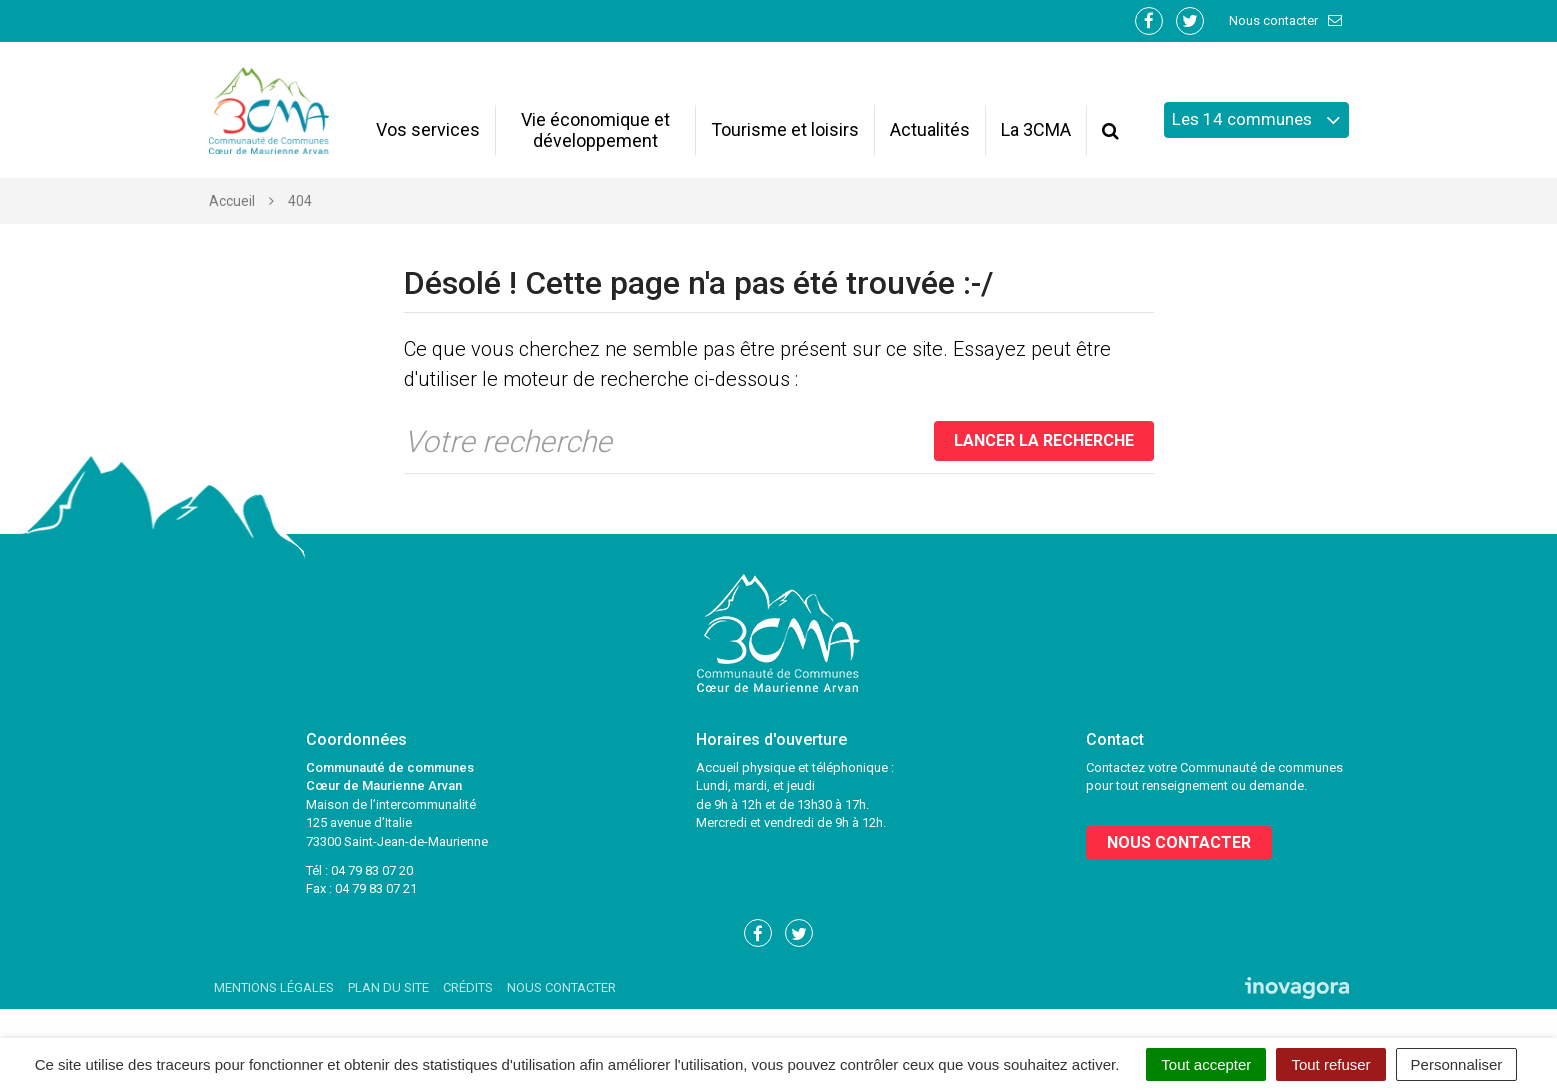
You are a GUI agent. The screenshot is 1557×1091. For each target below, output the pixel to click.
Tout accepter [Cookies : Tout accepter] (1206, 1064)
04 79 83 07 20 (372, 870)
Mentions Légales (274, 987)
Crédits (468, 987)
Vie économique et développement (595, 130)
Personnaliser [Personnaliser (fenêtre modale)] (1457, 1064)
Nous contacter (1286, 20)
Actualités (930, 129)
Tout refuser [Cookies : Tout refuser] (1330, 1064)
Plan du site (388, 987)
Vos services (428, 129)
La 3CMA (1036, 129)
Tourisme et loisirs (785, 129)
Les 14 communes (1256, 120)
